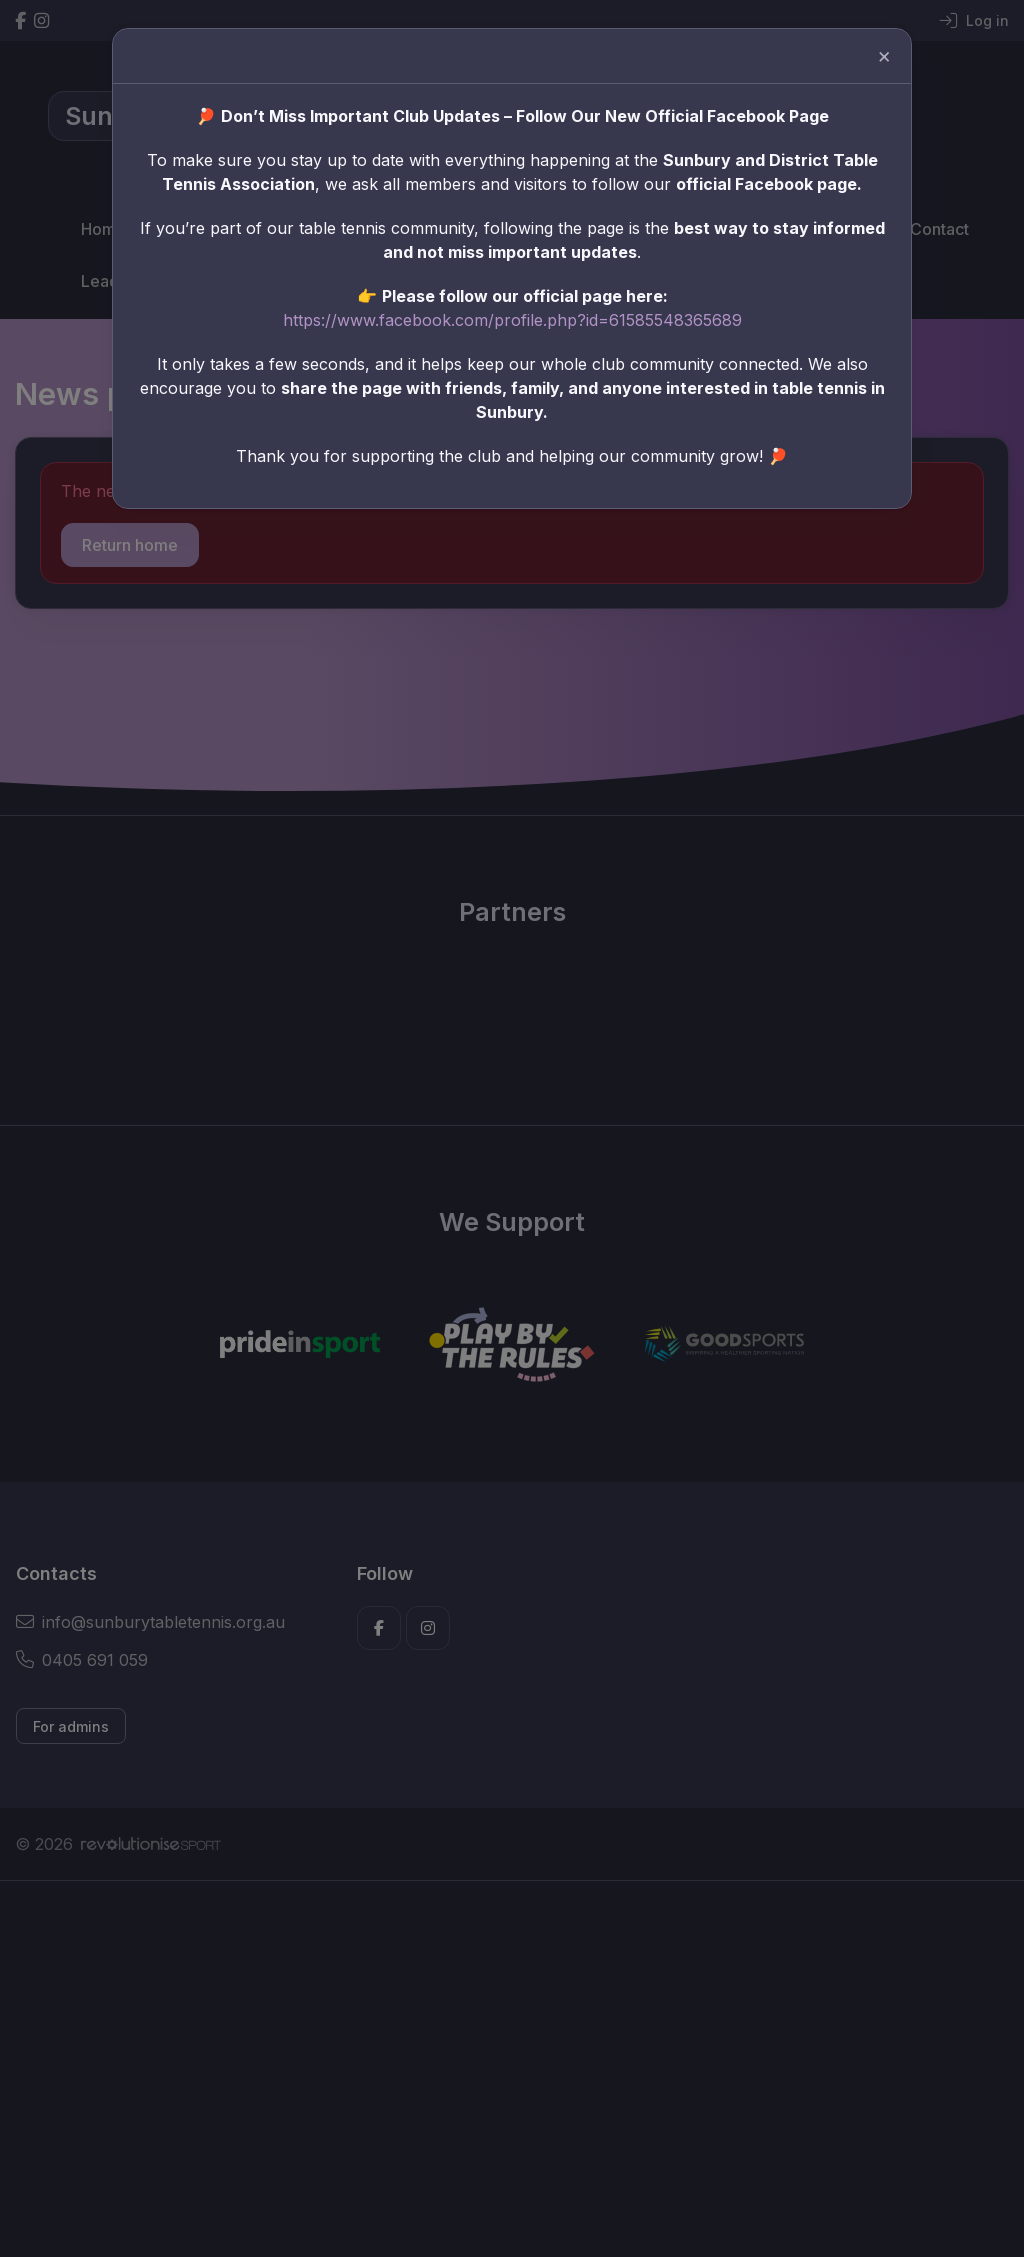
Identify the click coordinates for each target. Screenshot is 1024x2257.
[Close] (856, 72)
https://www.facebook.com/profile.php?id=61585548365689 (511, 316)
